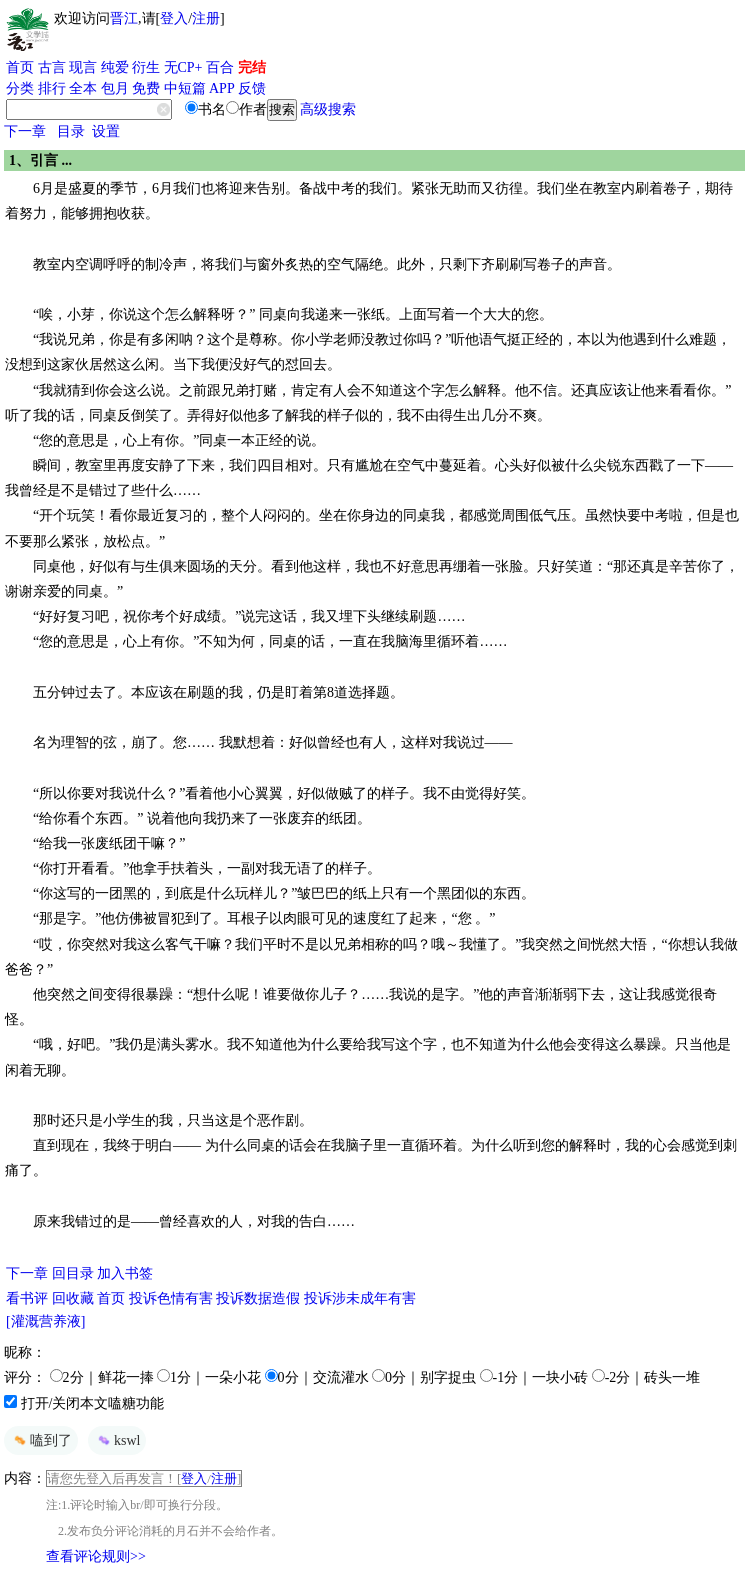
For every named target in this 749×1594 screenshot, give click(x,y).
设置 (106, 131)
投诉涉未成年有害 (360, 1298)
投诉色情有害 (171, 1298)
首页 (20, 67)
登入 (174, 18)
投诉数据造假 (258, 1298)
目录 (71, 131)
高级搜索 (328, 109)
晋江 (124, 18)
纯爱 (115, 67)
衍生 (146, 67)
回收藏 (73, 1298)
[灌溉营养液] (45, 1321)
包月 (115, 88)
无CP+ (183, 67)
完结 (252, 67)
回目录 (73, 1273)
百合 (220, 67)
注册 (206, 18)
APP (222, 88)
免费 (146, 88)
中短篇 (185, 88)
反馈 (252, 88)
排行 (52, 88)
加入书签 (125, 1273)
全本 (83, 88)
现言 (83, 67)
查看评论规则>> (96, 1556)
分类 (20, 88)
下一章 (25, 131)
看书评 (27, 1298)
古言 (52, 67)
